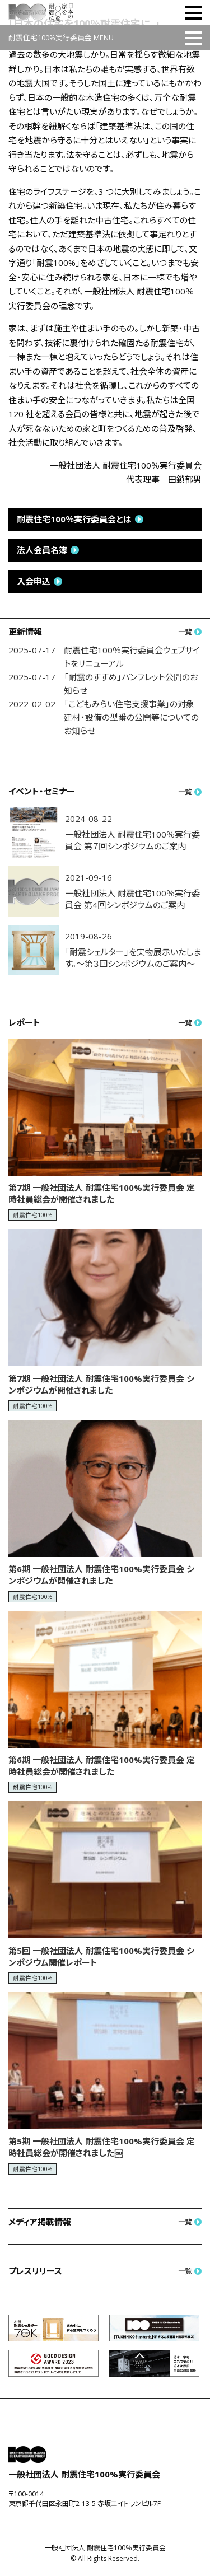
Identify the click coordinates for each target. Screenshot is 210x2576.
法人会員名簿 (42, 549)
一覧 (185, 632)
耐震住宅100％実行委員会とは (74, 519)
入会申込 (33, 581)
